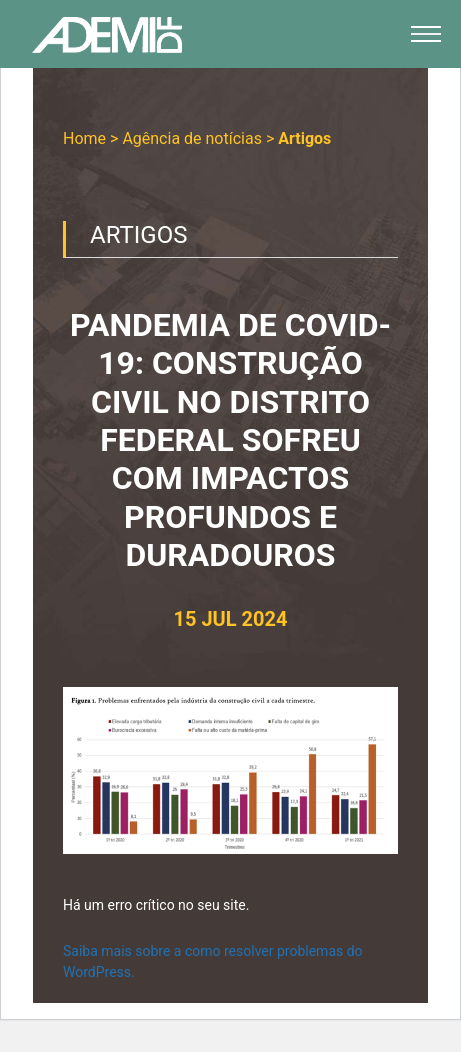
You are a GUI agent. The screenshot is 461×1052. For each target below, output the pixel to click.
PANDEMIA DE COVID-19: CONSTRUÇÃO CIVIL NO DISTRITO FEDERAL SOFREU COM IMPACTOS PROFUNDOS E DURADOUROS (230, 440)
